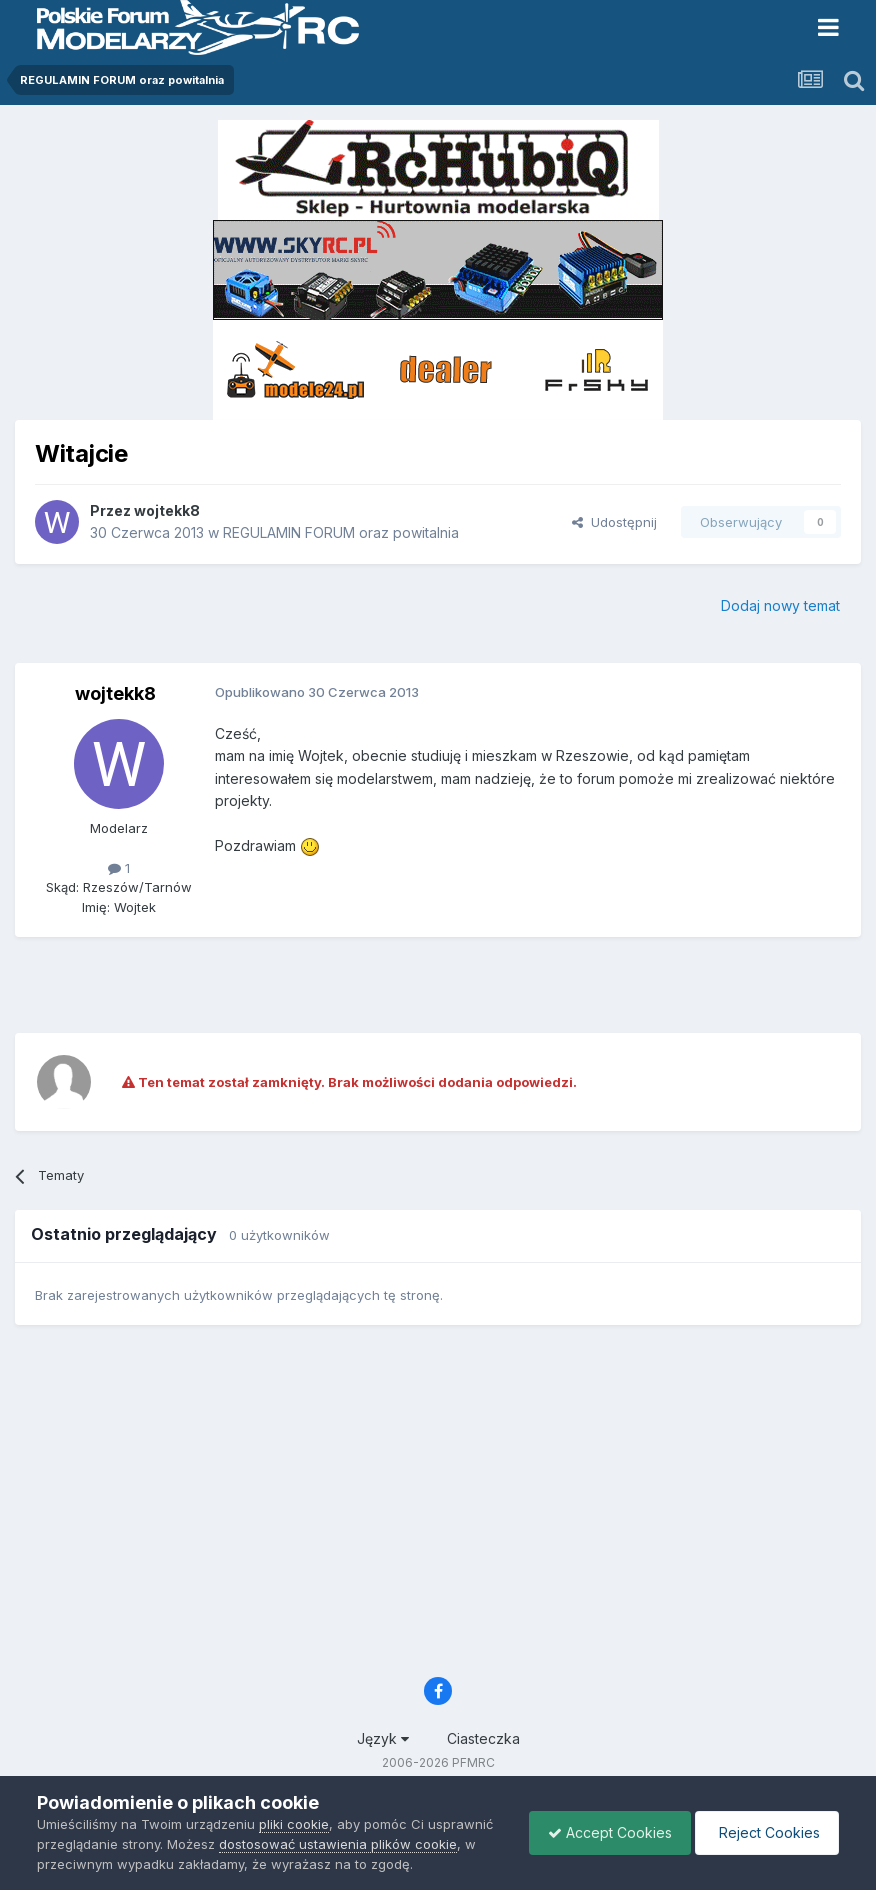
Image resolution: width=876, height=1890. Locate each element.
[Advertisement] (438, 982)
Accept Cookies (605, 1832)
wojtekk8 (167, 510)
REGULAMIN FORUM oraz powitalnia (341, 532)
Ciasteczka (483, 1738)
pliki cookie (294, 1824)
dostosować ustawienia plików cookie (338, 1844)
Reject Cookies (765, 1832)
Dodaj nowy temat (780, 605)
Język (383, 1738)
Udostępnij (614, 522)
